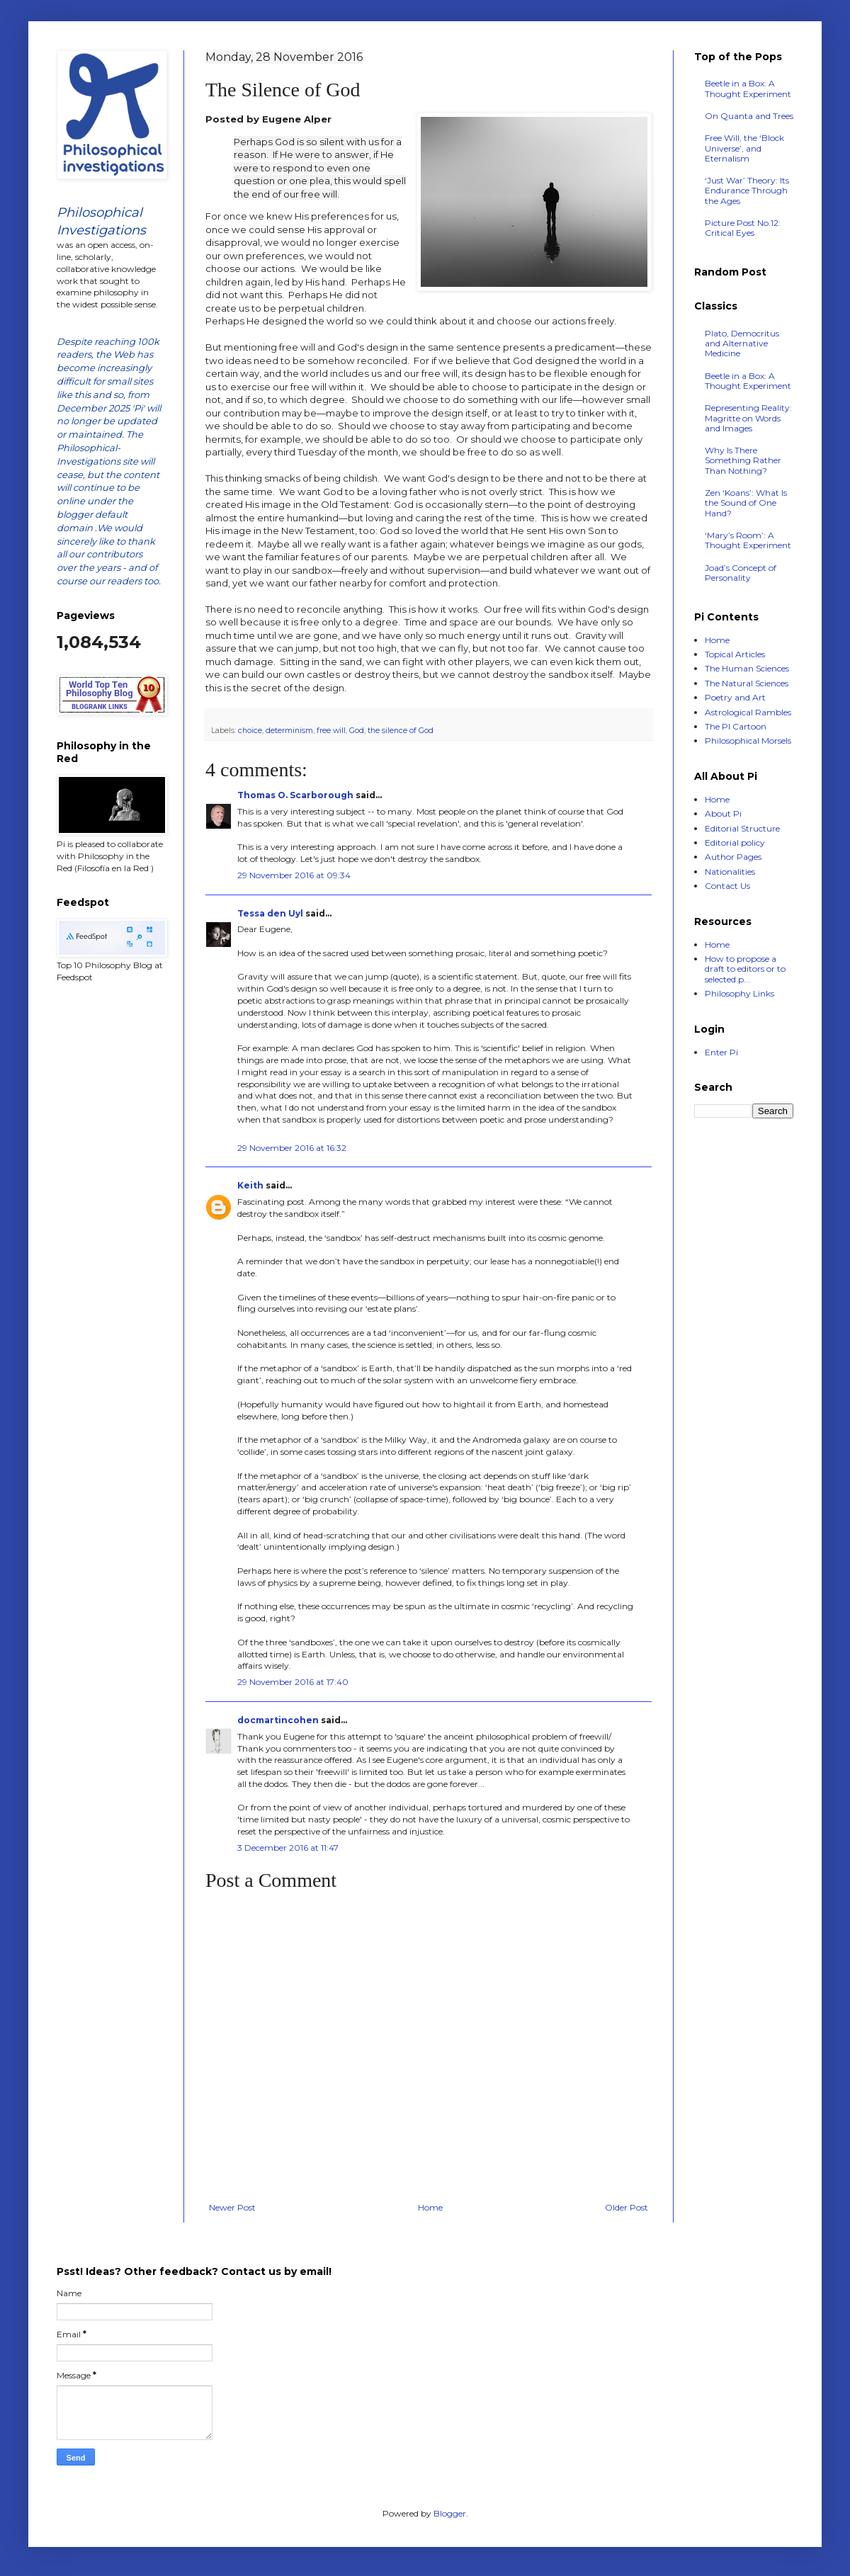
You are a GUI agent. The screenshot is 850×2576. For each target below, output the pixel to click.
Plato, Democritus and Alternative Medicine (742, 343)
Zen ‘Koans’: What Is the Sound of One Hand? (746, 502)
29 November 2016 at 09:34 (294, 875)
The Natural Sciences (746, 683)
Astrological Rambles (748, 712)
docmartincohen (278, 1720)
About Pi (723, 813)
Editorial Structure (742, 828)
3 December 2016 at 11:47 (288, 1847)
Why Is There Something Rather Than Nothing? (743, 460)
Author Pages (733, 856)
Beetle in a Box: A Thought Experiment (748, 88)
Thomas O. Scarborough (295, 795)
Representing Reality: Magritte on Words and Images (748, 417)
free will (331, 730)
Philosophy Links (739, 993)
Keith (250, 1185)
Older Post (626, 2207)
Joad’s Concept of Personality (740, 572)
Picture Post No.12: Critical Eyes (743, 227)
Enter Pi (721, 1052)
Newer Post (232, 2207)
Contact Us (727, 885)
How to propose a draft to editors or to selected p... (745, 969)
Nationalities (730, 871)
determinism (289, 730)
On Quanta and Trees (749, 115)
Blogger (450, 2513)
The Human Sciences (747, 668)
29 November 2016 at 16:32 (291, 1147)
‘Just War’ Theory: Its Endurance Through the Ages (747, 190)
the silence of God (401, 730)
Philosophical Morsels (748, 740)
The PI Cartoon (735, 726)
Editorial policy (735, 842)
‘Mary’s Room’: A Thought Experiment (748, 540)
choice (250, 730)
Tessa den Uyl (270, 913)
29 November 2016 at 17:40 (292, 1681)
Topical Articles (735, 654)
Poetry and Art (735, 697)
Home (430, 2207)
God (356, 730)
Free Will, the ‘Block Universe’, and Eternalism (744, 148)
